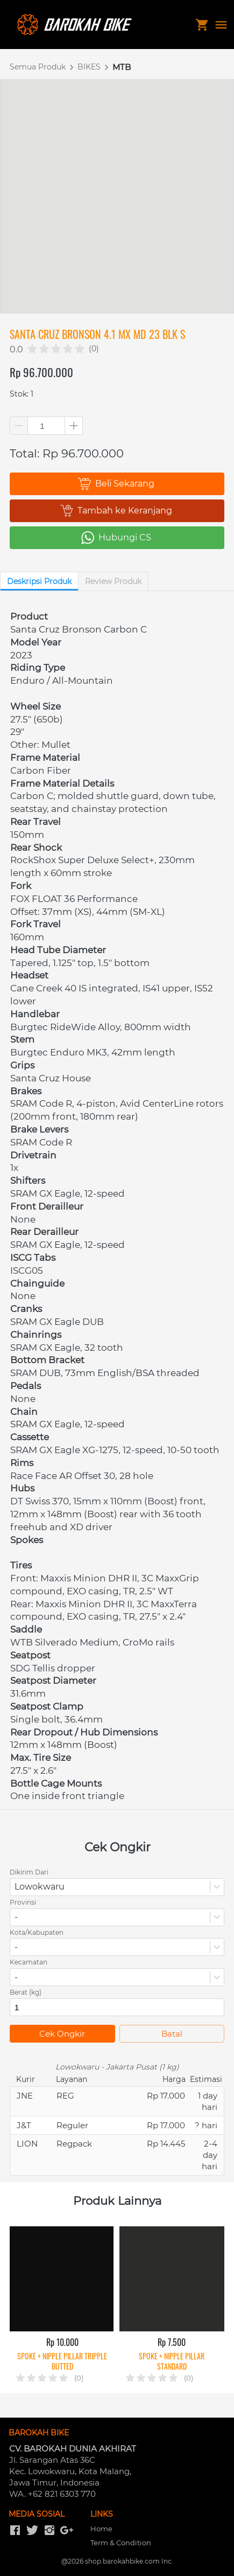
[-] (15, 2531)
